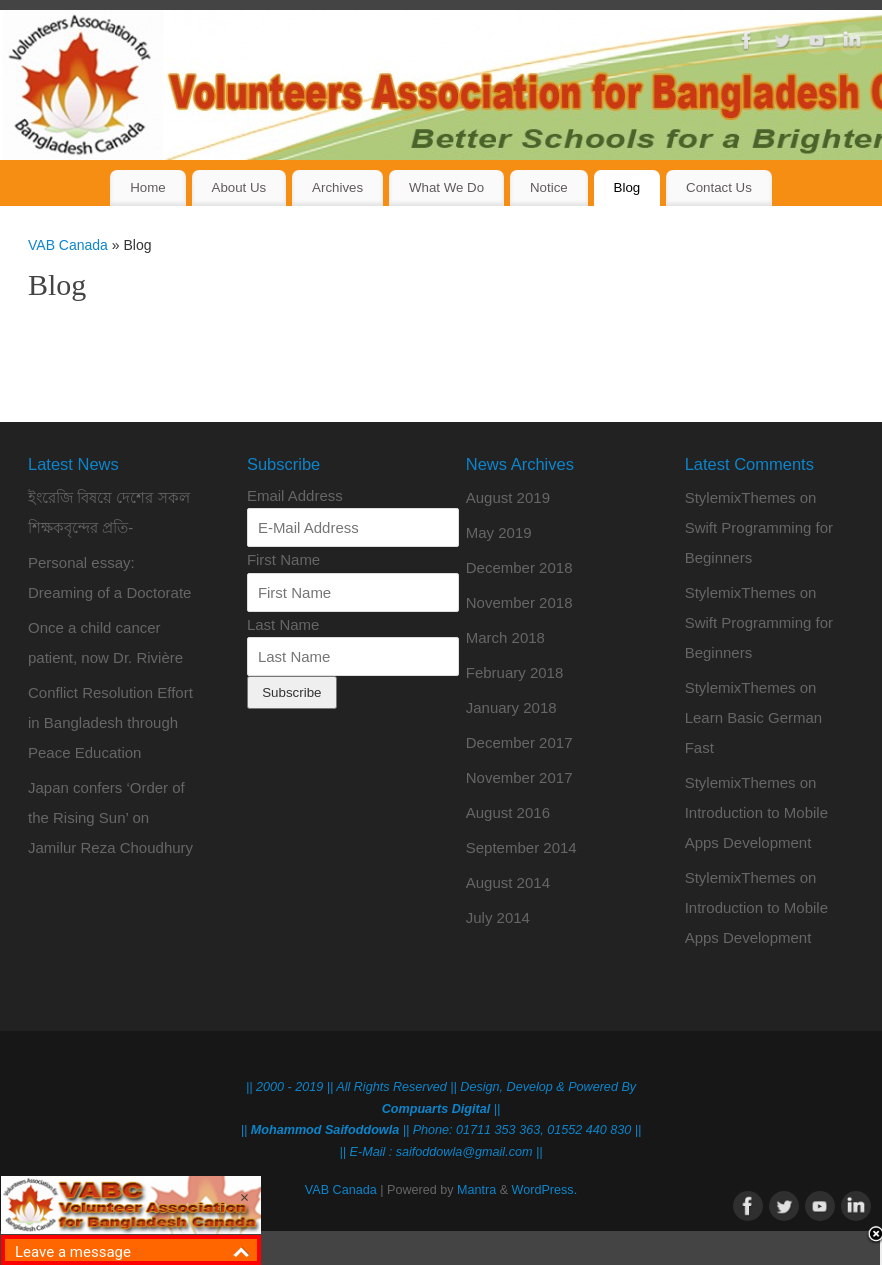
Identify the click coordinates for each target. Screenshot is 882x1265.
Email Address (295, 495)
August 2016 (508, 812)
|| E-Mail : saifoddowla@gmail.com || (441, 1152)
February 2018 (515, 672)
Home (147, 187)
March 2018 (505, 637)
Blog (627, 187)
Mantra (476, 1190)
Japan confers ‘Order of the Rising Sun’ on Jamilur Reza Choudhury (110, 817)
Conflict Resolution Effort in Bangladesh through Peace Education (110, 722)
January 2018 (511, 707)
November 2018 (519, 602)
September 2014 (521, 847)
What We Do (446, 187)
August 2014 (508, 882)
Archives (337, 187)
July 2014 (498, 917)
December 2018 (519, 567)
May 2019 (499, 532)
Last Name (283, 624)
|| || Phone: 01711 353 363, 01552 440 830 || (441, 1130)
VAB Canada (68, 245)
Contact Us (719, 187)
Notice (549, 187)
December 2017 (519, 742)
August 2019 (508, 497)
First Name (283, 559)
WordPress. (545, 1190)
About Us (239, 187)
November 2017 (519, 777)
